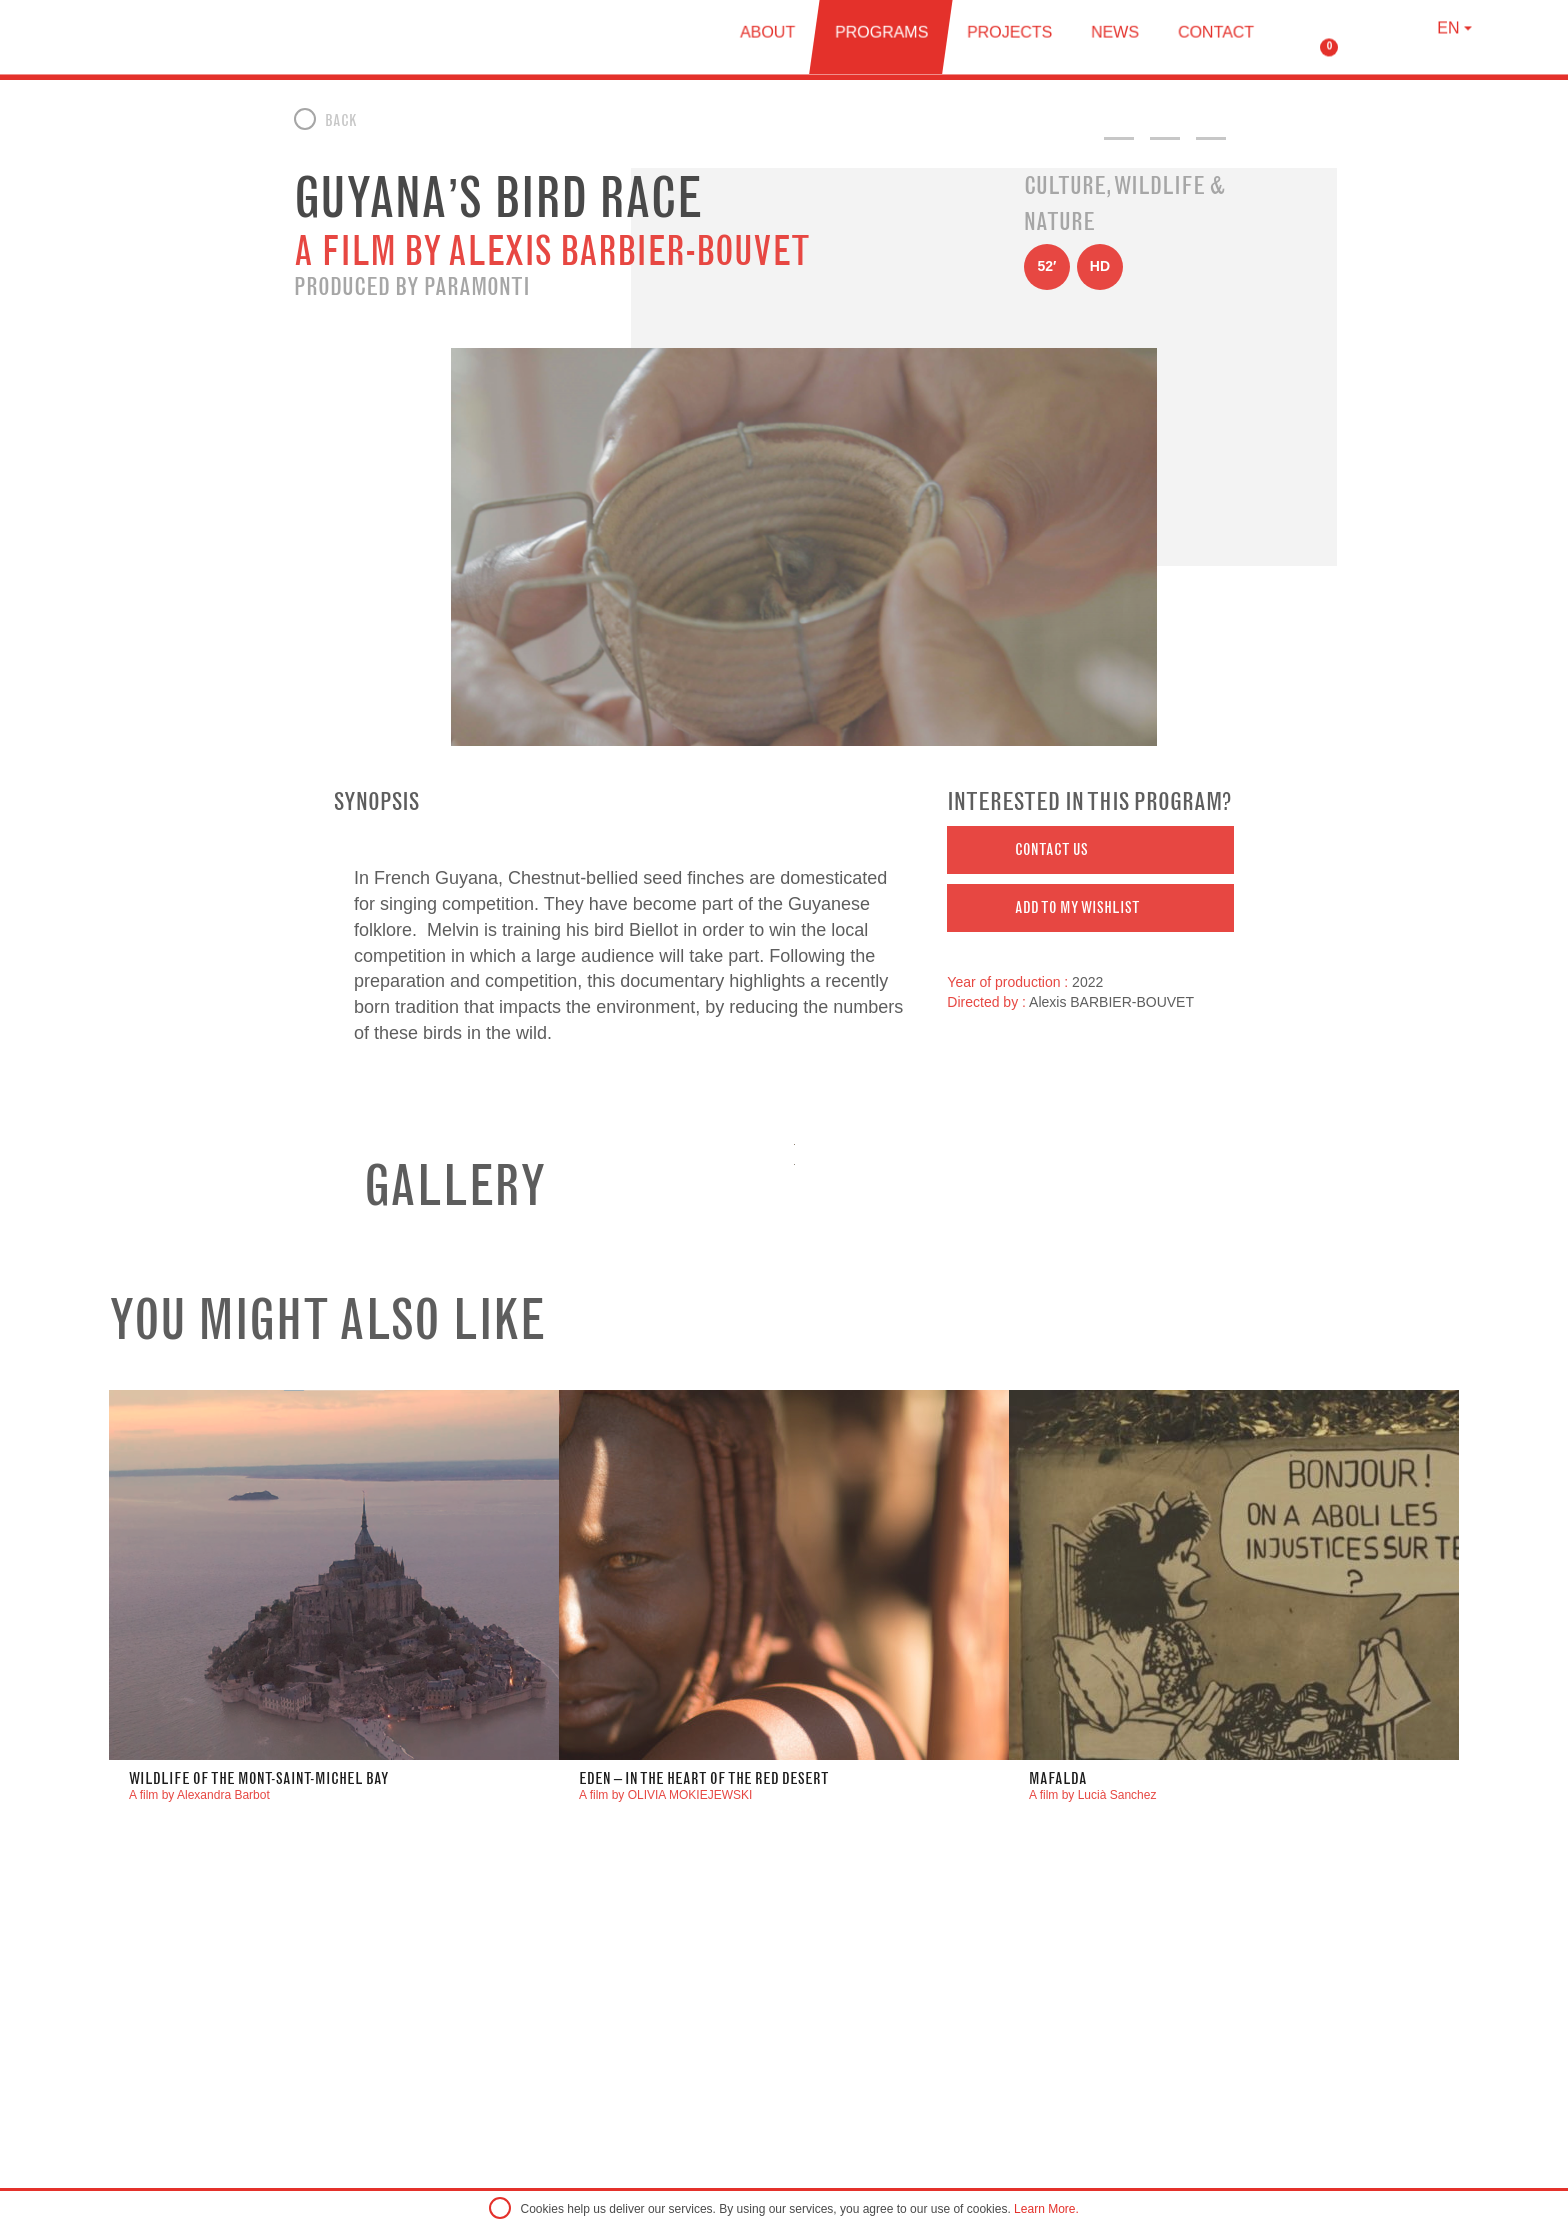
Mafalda (1058, 1778)
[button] (1090, 850)
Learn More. (1046, 2209)
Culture (1065, 185)
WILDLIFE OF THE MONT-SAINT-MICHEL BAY (259, 1778)
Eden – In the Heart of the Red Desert (704, 1778)
